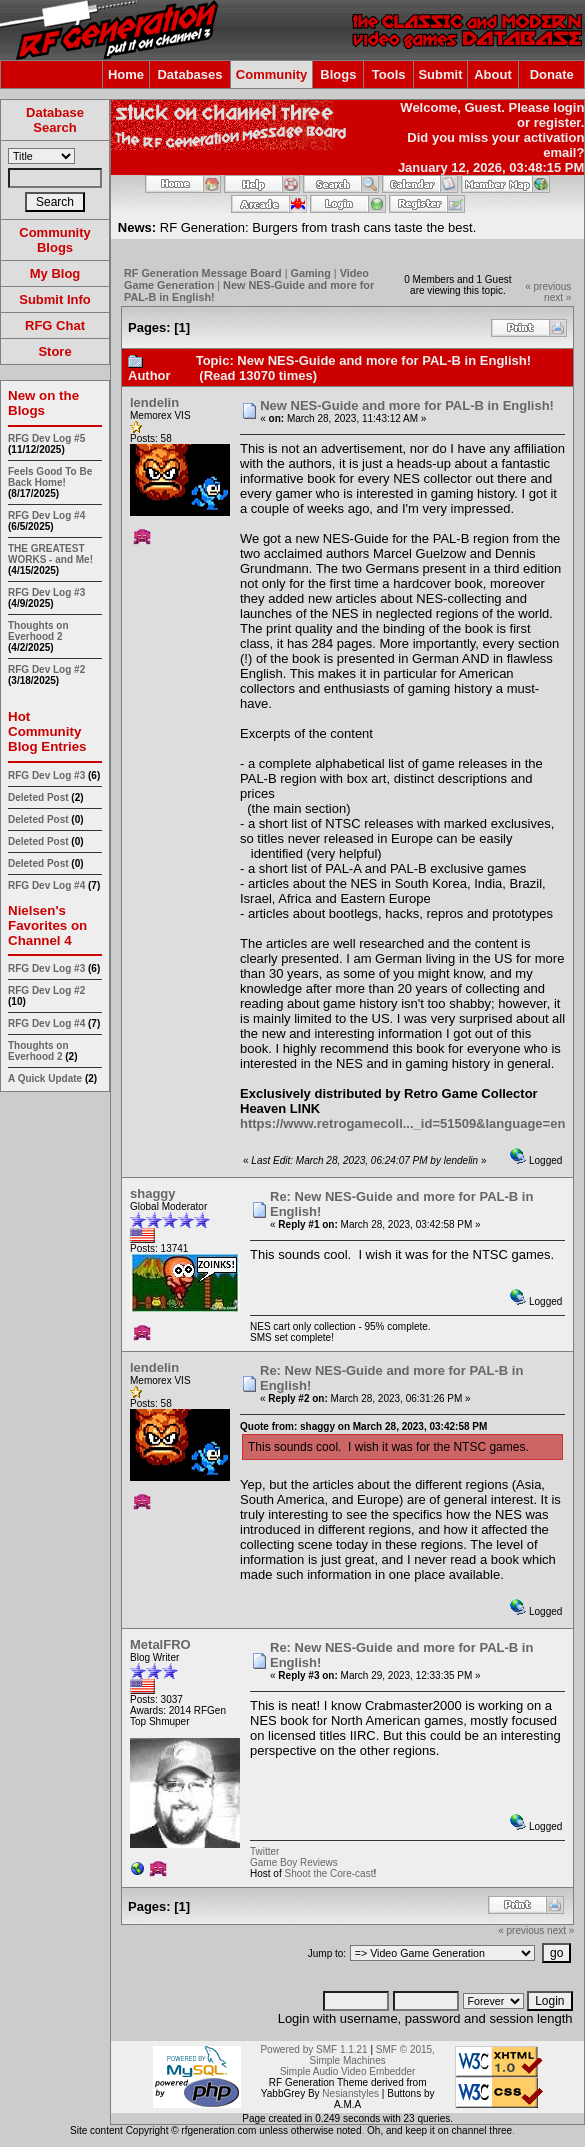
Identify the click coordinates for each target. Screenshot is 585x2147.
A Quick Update (46, 1078)
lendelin (154, 402)
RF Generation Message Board (203, 273)
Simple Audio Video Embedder (347, 2071)
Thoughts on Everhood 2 (38, 631)
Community (272, 74)
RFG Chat (55, 325)
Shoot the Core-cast (328, 1873)
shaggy (153, 1193)
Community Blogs (55, 240)
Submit (440, 74)
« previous (548, 286)
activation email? (554, 145)
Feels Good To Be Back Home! (50, 477)
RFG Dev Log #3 (46, 592)
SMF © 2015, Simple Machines (372, 2055)
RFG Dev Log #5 (46, 438)
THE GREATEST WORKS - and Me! (50, 554)
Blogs (338, 74)
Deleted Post (38, 797)
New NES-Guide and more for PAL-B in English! (407, 405)
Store (54, 351)
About (493, 74)
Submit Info (55, 299)
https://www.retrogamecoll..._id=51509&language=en (402, 1123)
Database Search (55, 120)
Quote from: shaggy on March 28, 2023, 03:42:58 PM (363, 1426)
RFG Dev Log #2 (46, 669)
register (557, 122)
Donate (552, 74)
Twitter (264, 1851)
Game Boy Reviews (294, 1862)
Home (126, 74)
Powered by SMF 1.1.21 (313, 2049)
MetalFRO (160, 1644)
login (568, 107)
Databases (189, 74)
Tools (389, 74)
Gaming (311, 273)
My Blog (55, 273)
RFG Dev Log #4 (46, 515)
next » (557, 297)
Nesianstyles (350, 2093)
